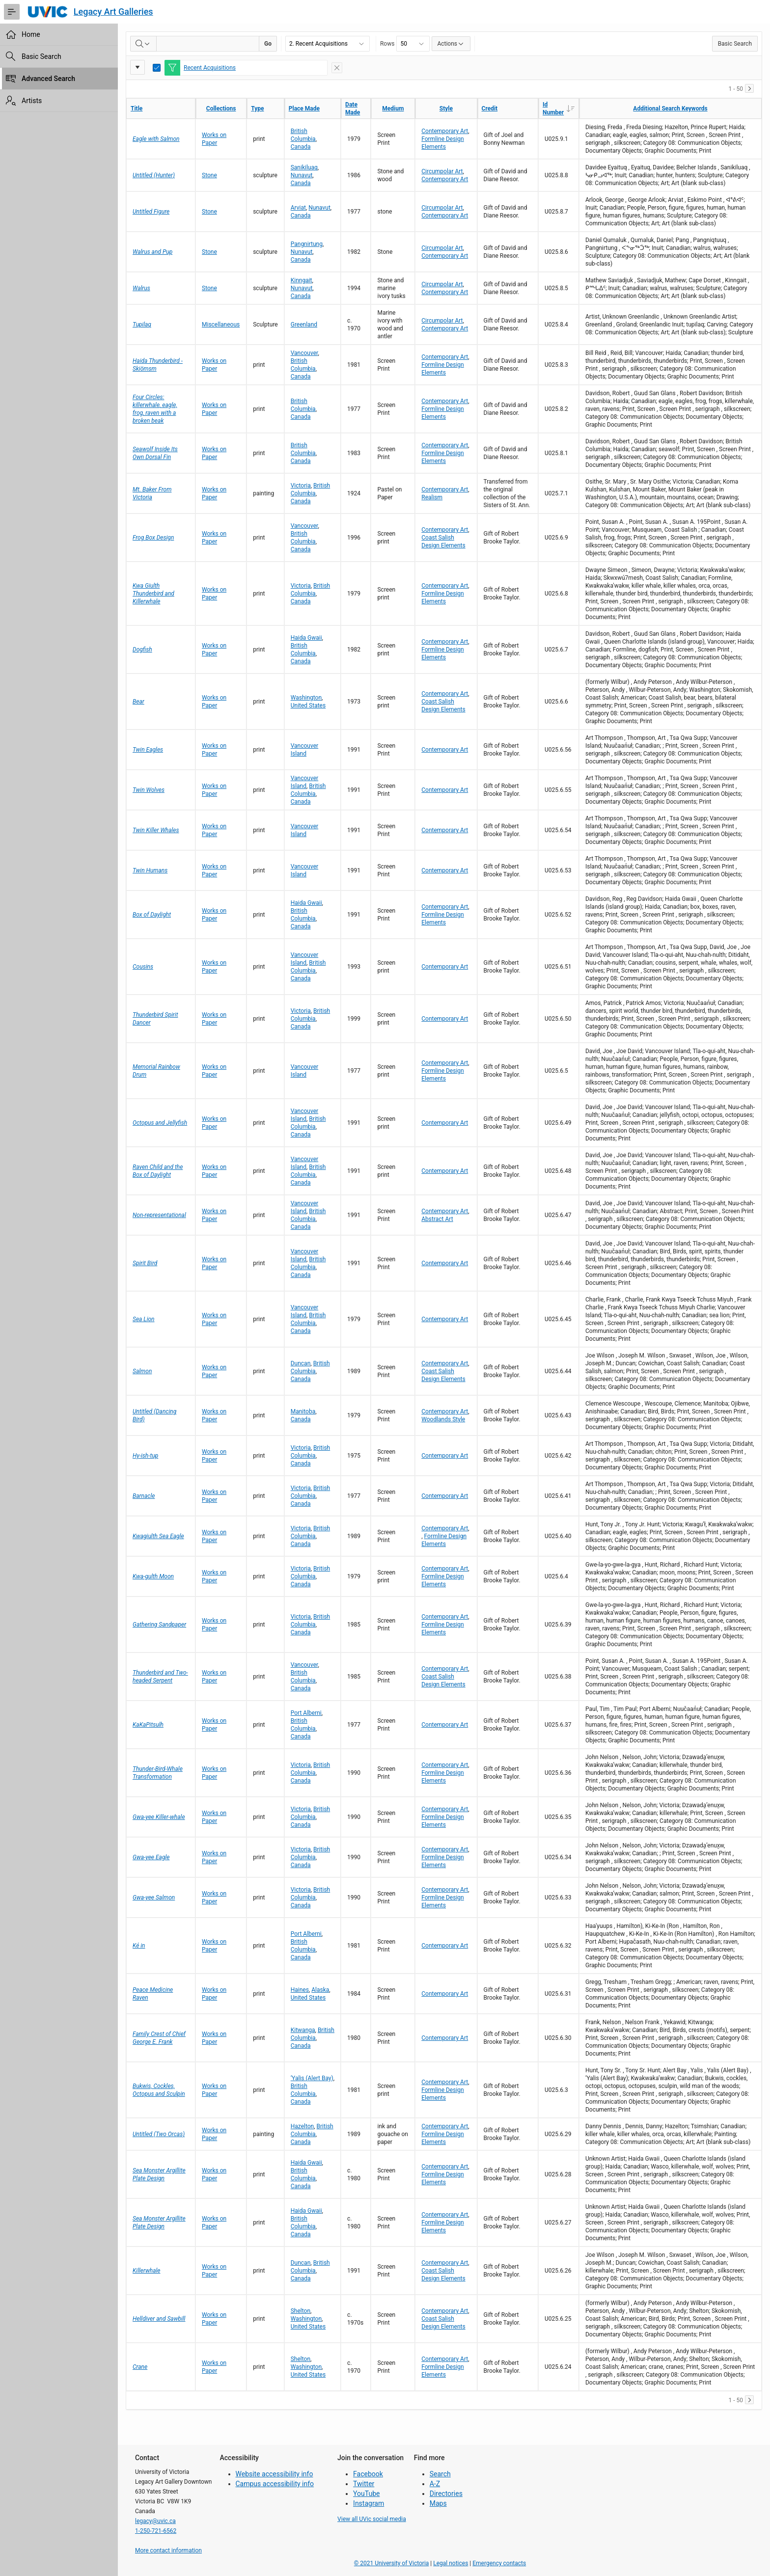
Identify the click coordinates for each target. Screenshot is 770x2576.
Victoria (301, 485)
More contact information (168, 2550)
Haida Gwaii (306, 637)
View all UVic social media (371, 2519)
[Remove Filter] (336, 67)
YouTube (366, 2493)
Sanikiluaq (304, 167)
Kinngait (301, 280)
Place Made (304, 108)
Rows (387, 43)
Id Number (560, 108)
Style (446, 108)
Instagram (368, 2503)
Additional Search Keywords (670, 108)
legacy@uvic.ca (155, 2521)
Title (136, 108)
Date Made (352, 108)
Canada (301, 146)
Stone (209, 175)
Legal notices (450, 2563)
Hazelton (302, 2126)
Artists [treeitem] (32, 101)
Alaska (320, 1989)
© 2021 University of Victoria (391, 2563)
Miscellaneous (221, 324)
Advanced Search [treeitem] (48, 78)
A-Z (435, 2484)
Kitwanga (303, 2030)
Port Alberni (306, 1712)
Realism (431, 497)
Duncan (301, 1363)
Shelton (300, 2310)
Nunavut (302, 175)
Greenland (304, 324)
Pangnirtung (307, 244)
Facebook (368, 2474)
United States (308, 705)
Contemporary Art (444, 131)
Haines (300, 1989)
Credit (490, 108)
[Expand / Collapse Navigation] (12, 12)
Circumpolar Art (442, 171)
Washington (306, 697)
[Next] (749, 88)
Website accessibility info (274, 2474)
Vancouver (304, 353)
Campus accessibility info (275, 2484)
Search (440, 2474)
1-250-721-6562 (155, 2530)
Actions (451, 44)
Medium (393, 108)
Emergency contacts (499, 2563)
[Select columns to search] (143, 44)
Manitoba (303, 1411)
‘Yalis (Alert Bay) (312, 2078)
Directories (446, 2493)
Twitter (363, 2484)
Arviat (298, 207)
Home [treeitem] (31, 34)
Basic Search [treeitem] (41, 56)
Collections (221, 108)
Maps (438, 2503)
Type (257, 108)
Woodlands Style (443, 1419)
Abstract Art (437, 1219)
